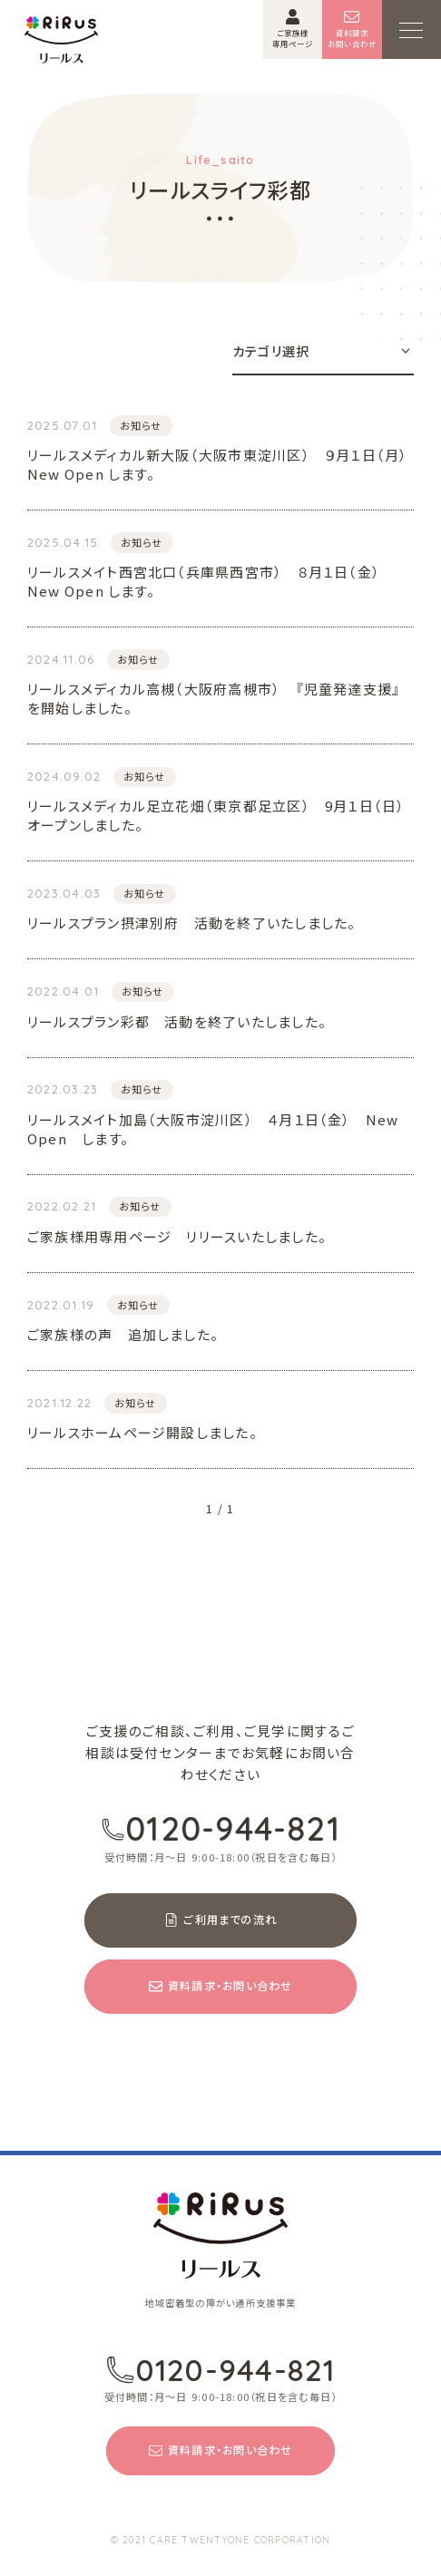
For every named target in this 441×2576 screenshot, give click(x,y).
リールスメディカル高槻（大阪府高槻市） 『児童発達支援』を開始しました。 (213, 698)
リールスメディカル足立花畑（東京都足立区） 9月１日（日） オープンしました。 (220, 815)
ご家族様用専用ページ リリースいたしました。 (177, 1236)
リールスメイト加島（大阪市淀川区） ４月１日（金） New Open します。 (213, 1129)
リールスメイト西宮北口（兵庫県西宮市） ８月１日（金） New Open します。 (211, 581)
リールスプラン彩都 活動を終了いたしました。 (177, 1021)
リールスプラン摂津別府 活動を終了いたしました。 (191, 922)
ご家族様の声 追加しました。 (123, 1334)
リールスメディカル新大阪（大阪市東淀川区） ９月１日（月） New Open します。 (220, 464)
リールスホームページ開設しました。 (142, 1432)
